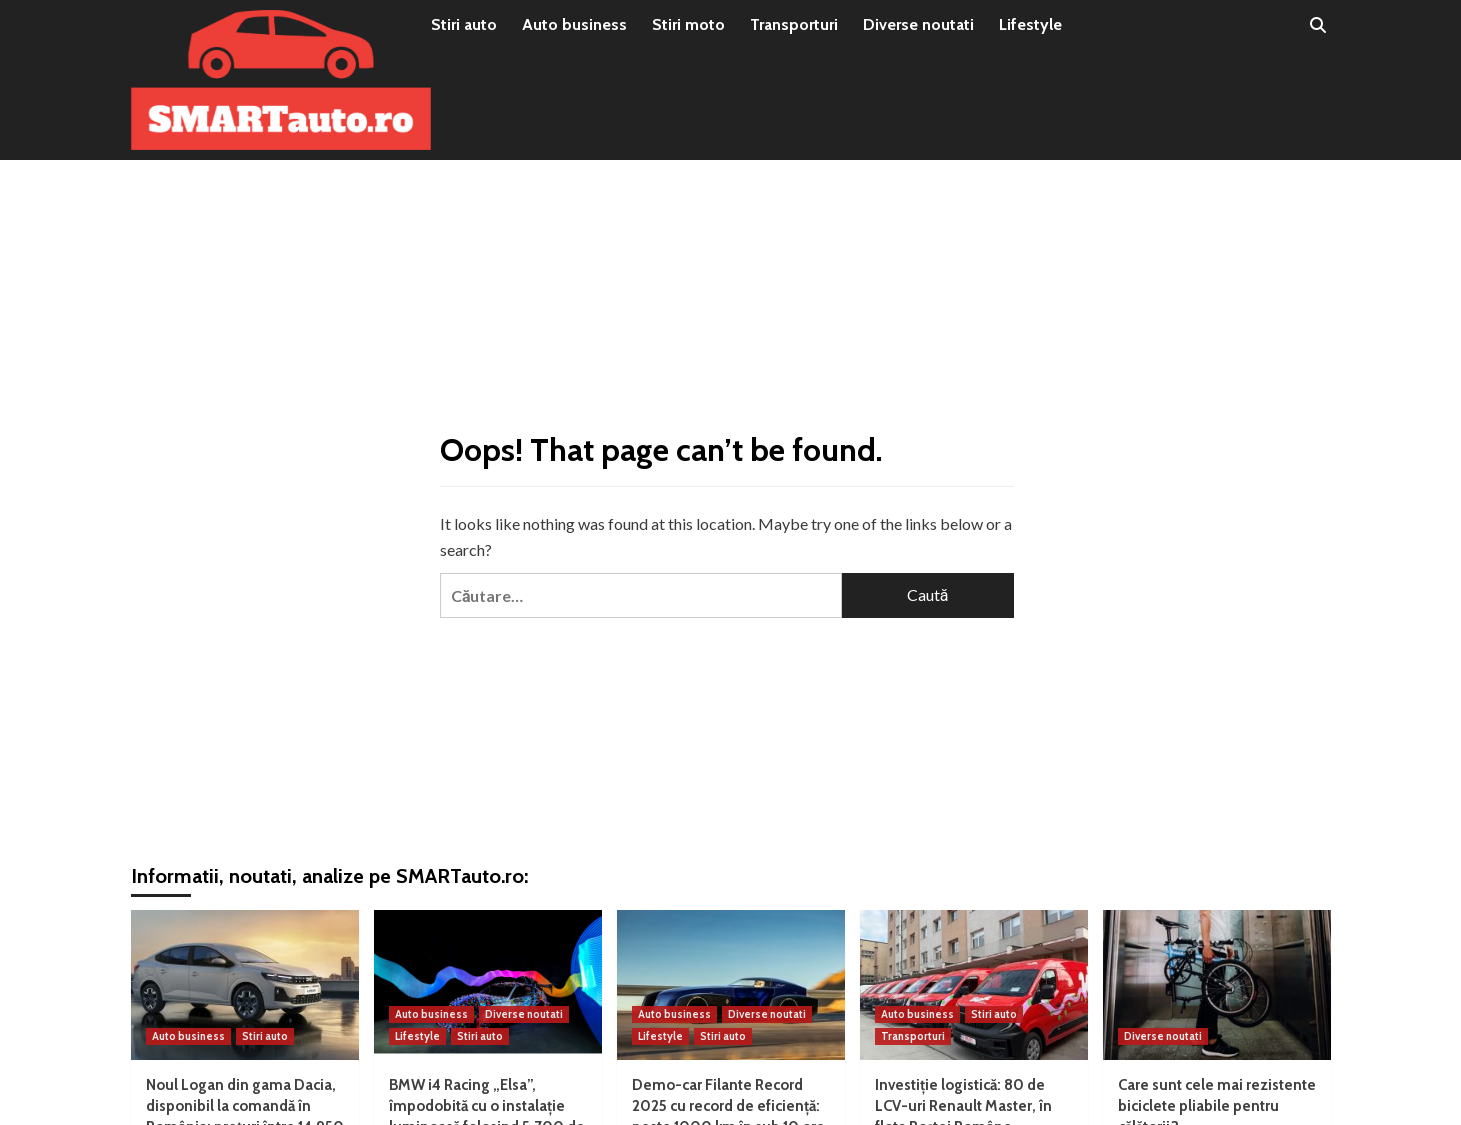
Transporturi (794, 24)
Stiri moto (688, 24)
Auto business (574, 24)
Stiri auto (464, 24)
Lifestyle (1030, 24)
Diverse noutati (918, 24)
